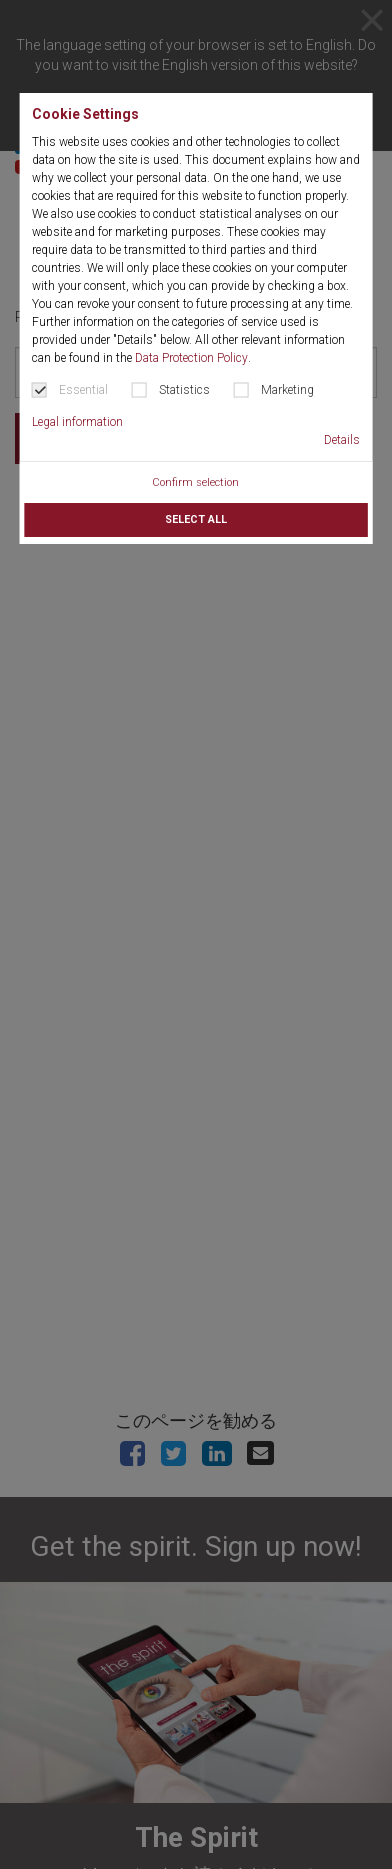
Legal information (77, 422)
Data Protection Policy (191, 358)
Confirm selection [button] (195, 482)
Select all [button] (196, 519)
